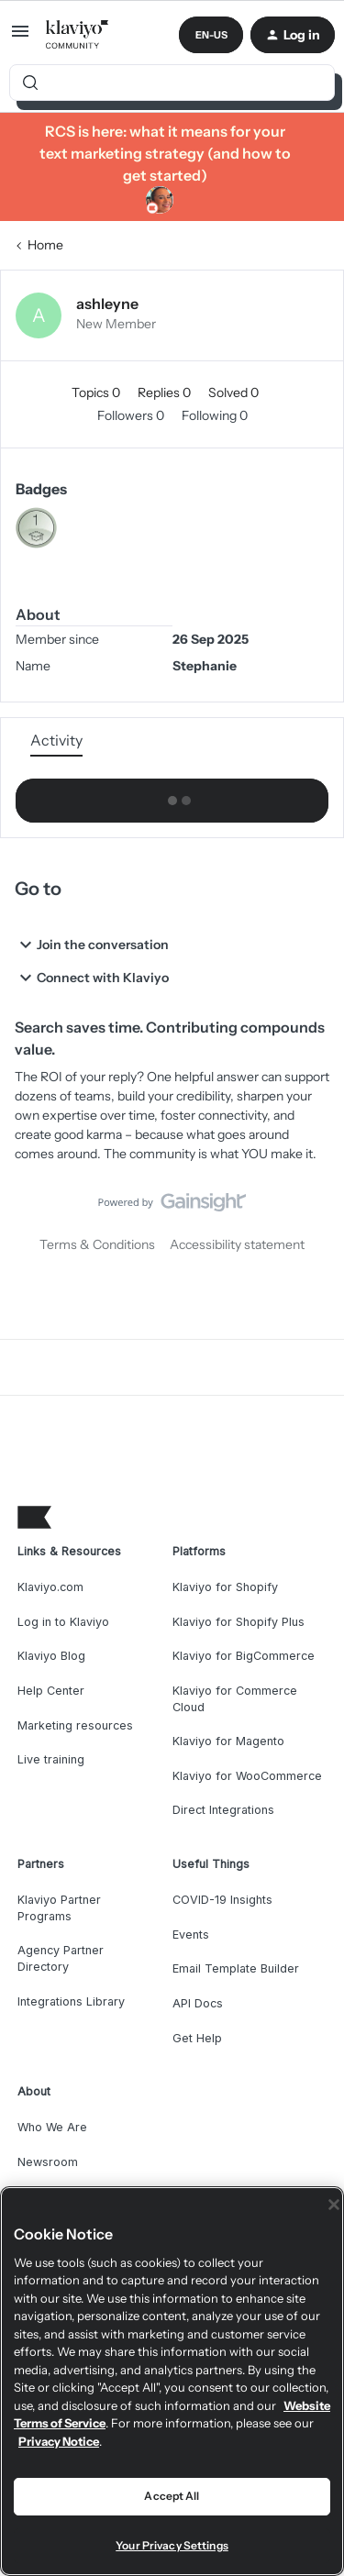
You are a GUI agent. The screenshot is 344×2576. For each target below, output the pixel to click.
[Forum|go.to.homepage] (77, 35)
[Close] (333, 2204)
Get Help (197, 2038)
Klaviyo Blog (51, 1656)
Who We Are (52, 2127)
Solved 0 (233, 392)
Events (190, 1934)
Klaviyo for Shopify (225, 1587)
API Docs (197, 2003)
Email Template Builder (235, 1968)
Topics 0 (97, 392)
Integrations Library (71, 2001)
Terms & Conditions (97, 1244)
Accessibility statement (237, 1244)
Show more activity (172, 795)
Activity (56, 740)
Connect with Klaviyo (92, 978)
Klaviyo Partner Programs (59, 1908)
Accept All (171, 2496)
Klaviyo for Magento (228, 1741)
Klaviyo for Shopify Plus (238, 1622)
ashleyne (107, 303)
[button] (20, 37)
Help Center (50, 1690)
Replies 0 (166, 392)
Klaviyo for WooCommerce (247, 1776)
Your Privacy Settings (172, 2545)
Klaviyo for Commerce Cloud (234, 1699)
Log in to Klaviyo (63, 1622)
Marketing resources (75, 1725)
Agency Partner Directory (60, 1958)
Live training (50, 1759)
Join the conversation (92, 945)
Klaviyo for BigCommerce (243, 1656)
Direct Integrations (223, 1810)
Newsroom (47, 2162)
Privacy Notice (58, 2441)
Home (45, 245)
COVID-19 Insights (222, 1900)
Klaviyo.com (50, 1587)
